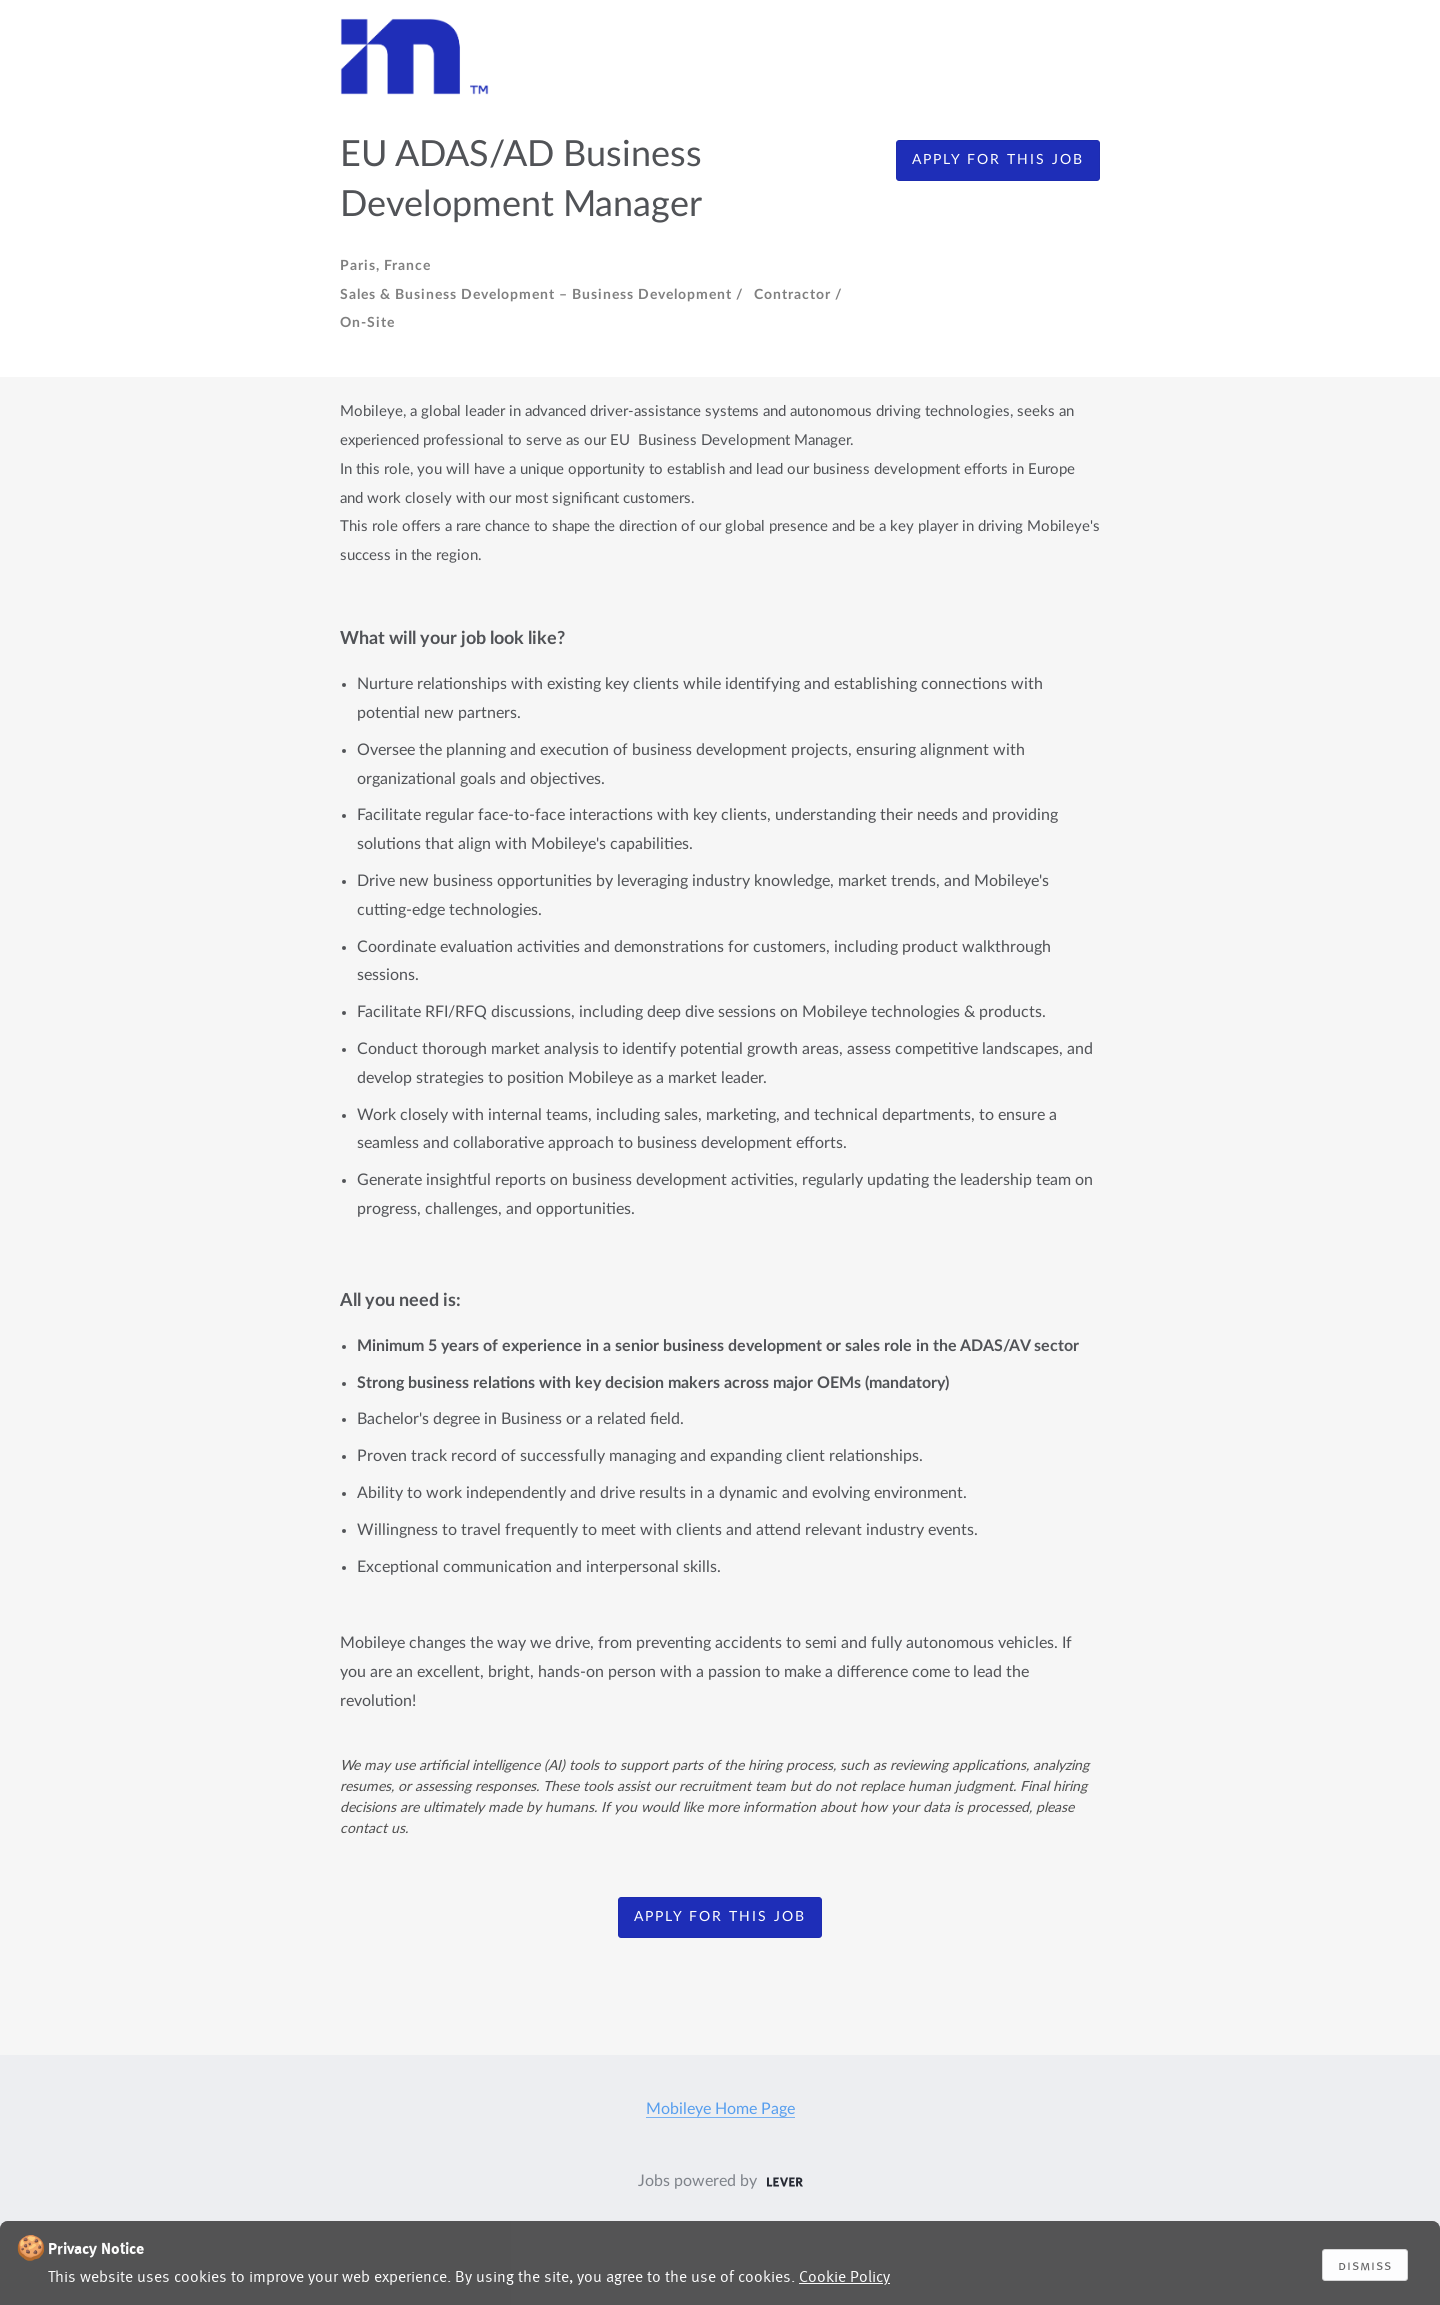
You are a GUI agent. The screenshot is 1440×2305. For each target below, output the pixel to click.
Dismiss (1365, 2265)
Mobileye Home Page (720, 2109)
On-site (367, 323)
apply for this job (998, 160)
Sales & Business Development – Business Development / (542, 295)
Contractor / (798, 295)
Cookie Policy (844, 2277)
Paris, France (385, 266)
